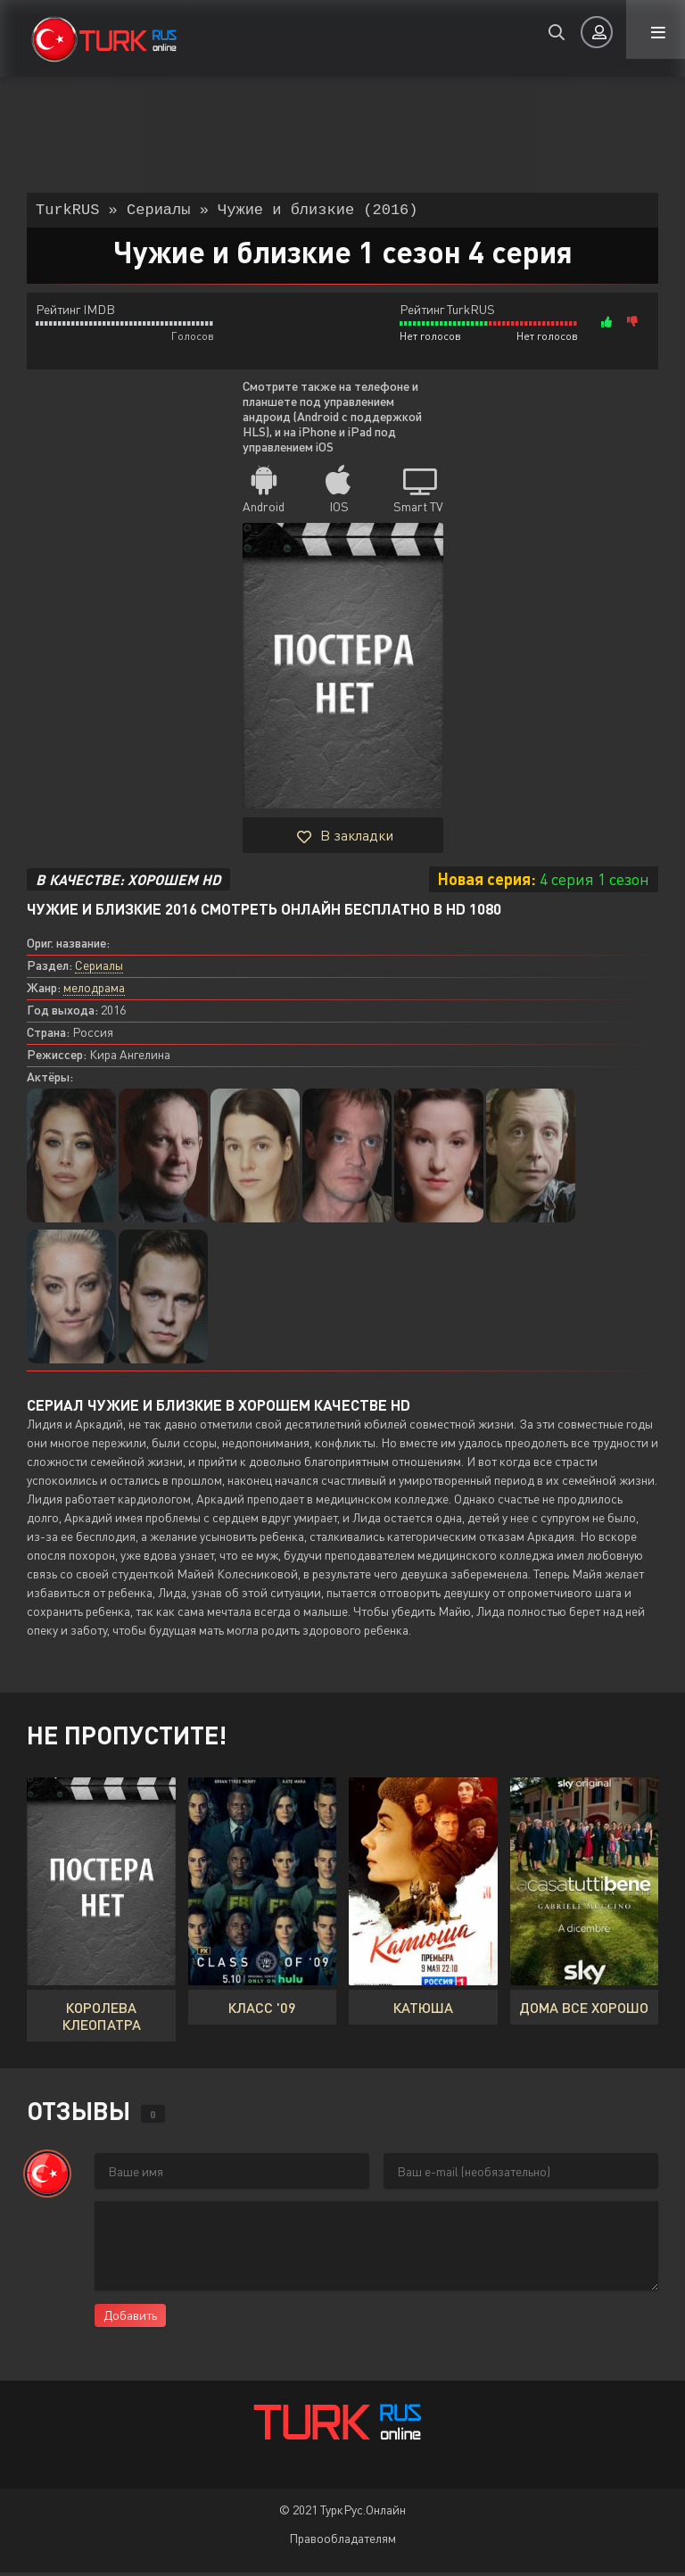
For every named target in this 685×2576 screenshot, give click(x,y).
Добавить (130, 2318)
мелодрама (94, 990)
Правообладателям (342, 2541)
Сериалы (99, 968)
